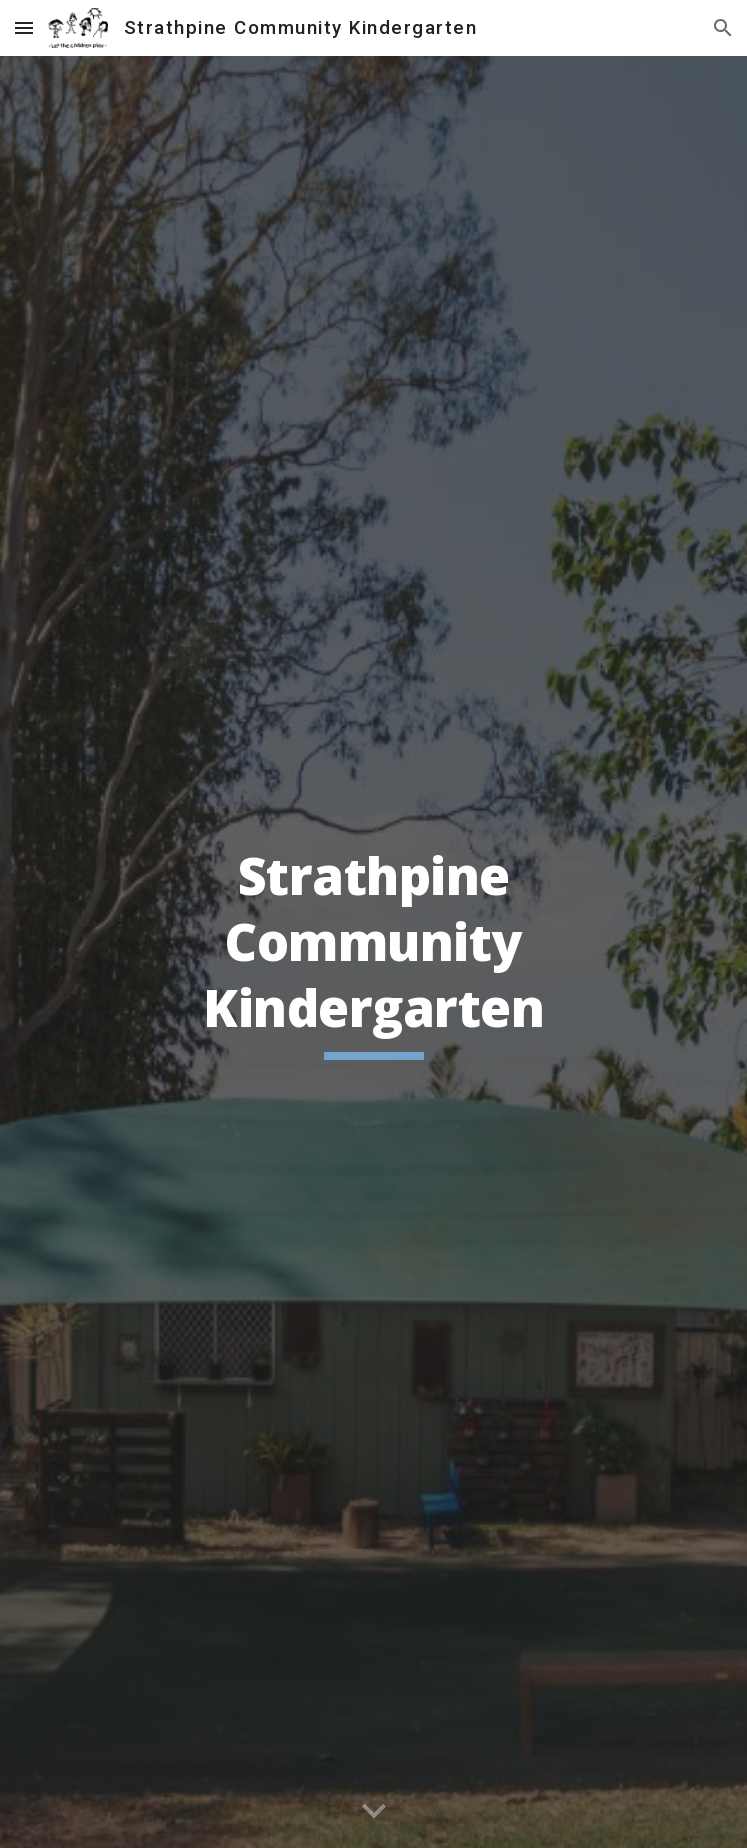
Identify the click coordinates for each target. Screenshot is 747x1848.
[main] (373, 952)
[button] (24, 27)
